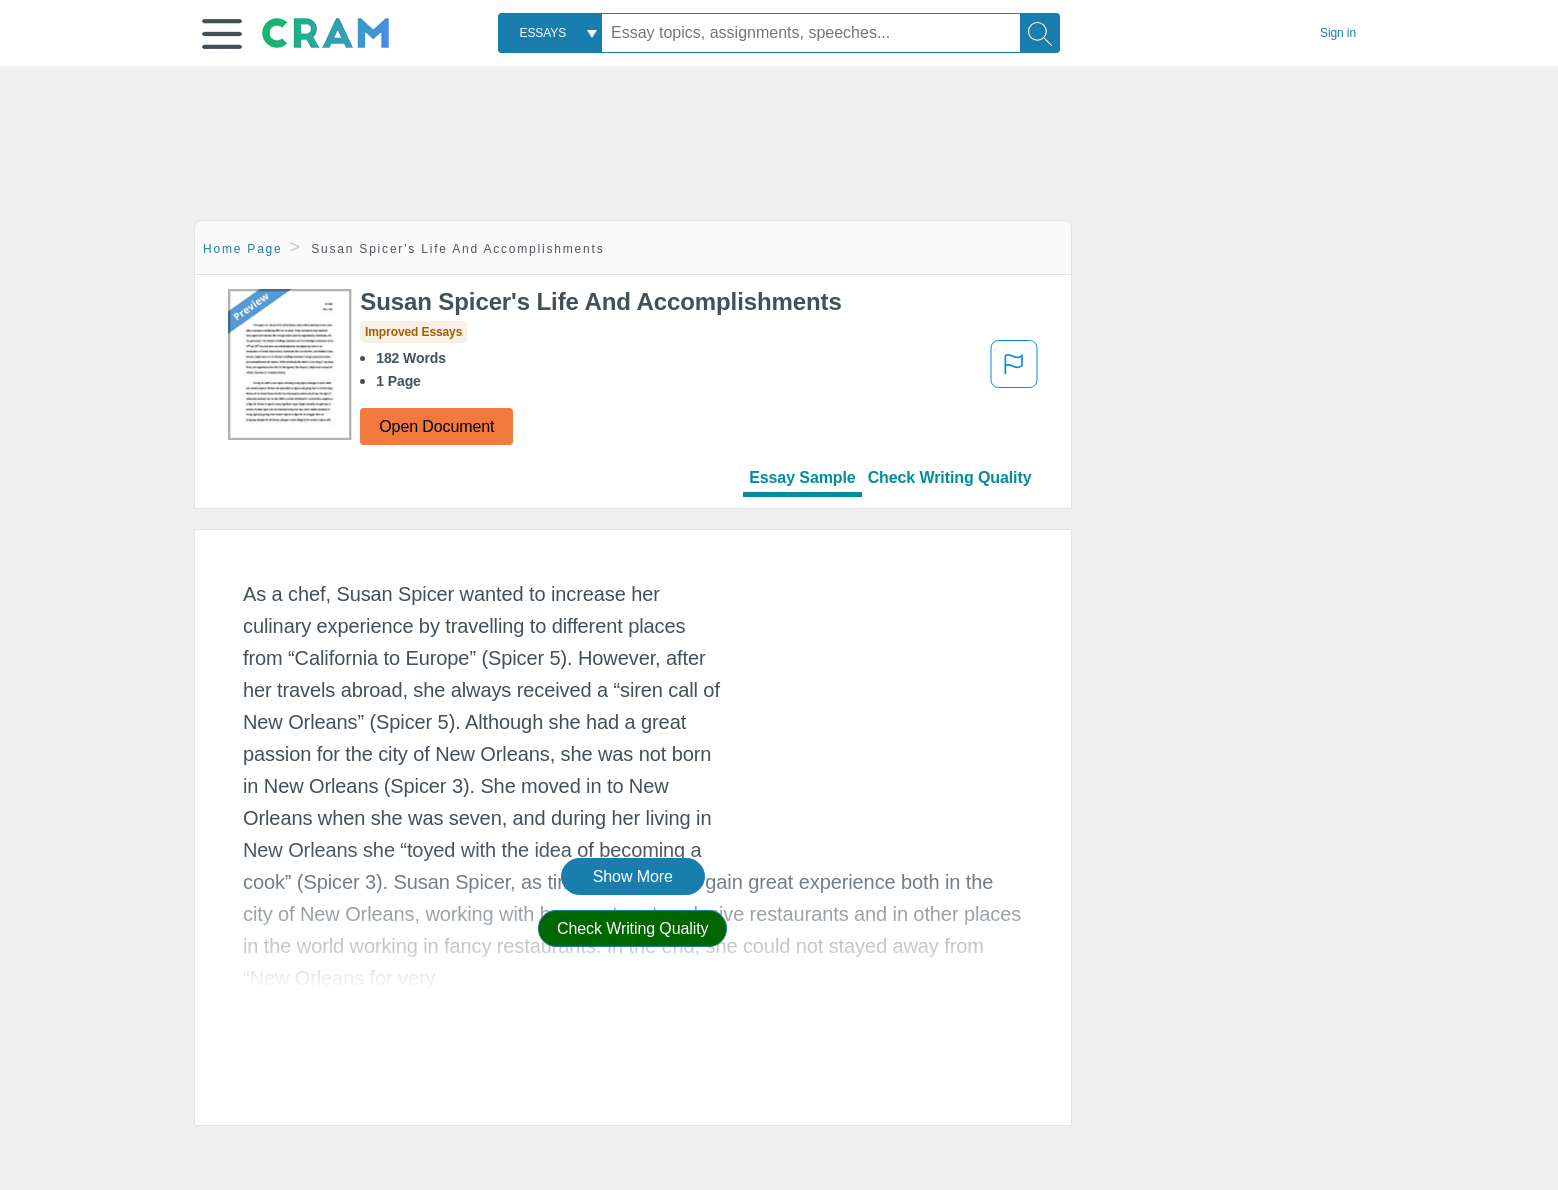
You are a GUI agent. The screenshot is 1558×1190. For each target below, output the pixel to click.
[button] (222, 34)
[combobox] (550, 33)
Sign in (1338, 33)
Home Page (243, 249)
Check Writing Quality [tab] (950, 477)
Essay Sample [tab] (802, 477)
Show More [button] (633, 876)
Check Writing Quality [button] (632, 928)
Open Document (436, 426)
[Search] (1040, 33)
